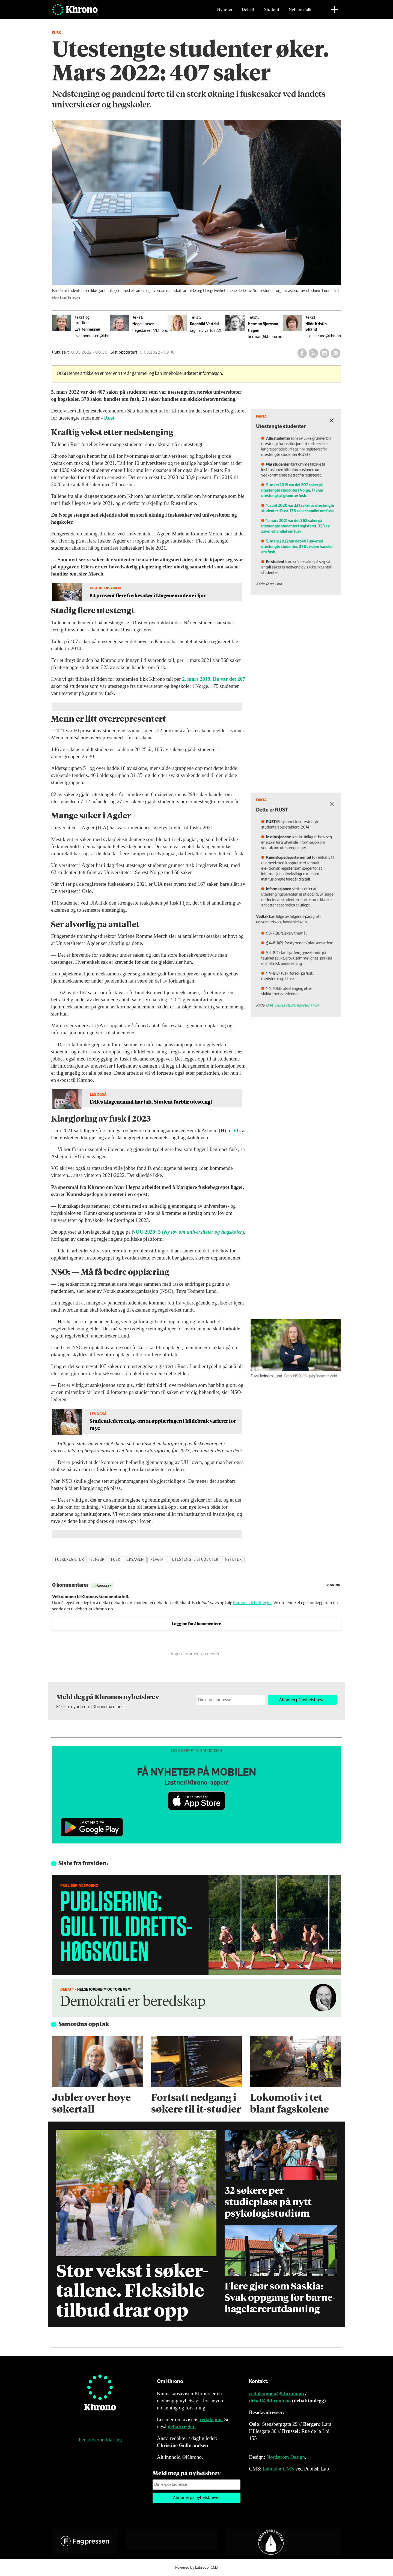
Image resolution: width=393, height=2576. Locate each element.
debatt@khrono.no (270, 2400)
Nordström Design (285, 2457)
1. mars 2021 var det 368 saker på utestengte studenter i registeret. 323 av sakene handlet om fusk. (309, 519)
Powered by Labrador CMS (196, 2567)
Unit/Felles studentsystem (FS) (306, 976)
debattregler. (182, 2426)
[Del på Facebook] (302, 353)
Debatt (248, 12)
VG (237, 1130)
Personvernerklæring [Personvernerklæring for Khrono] (100, 2439)
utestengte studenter (195, 1560)
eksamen (135, 1560)
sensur (98, 1560)
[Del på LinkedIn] (324, 353)
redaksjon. (211, 2419)
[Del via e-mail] (335, 353)
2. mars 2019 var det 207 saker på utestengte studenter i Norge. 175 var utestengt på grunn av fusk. (307, 494)
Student (271, 12)
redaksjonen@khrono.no (276, 2393)
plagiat (157, 1560)
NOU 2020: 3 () (188, 1232)
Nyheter (225, 12)
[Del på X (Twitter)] (313, 353)
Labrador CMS (278, 2469)
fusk (115, 1560)
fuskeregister (69, 1560)
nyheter (233, 1560)
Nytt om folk (300, 12)
